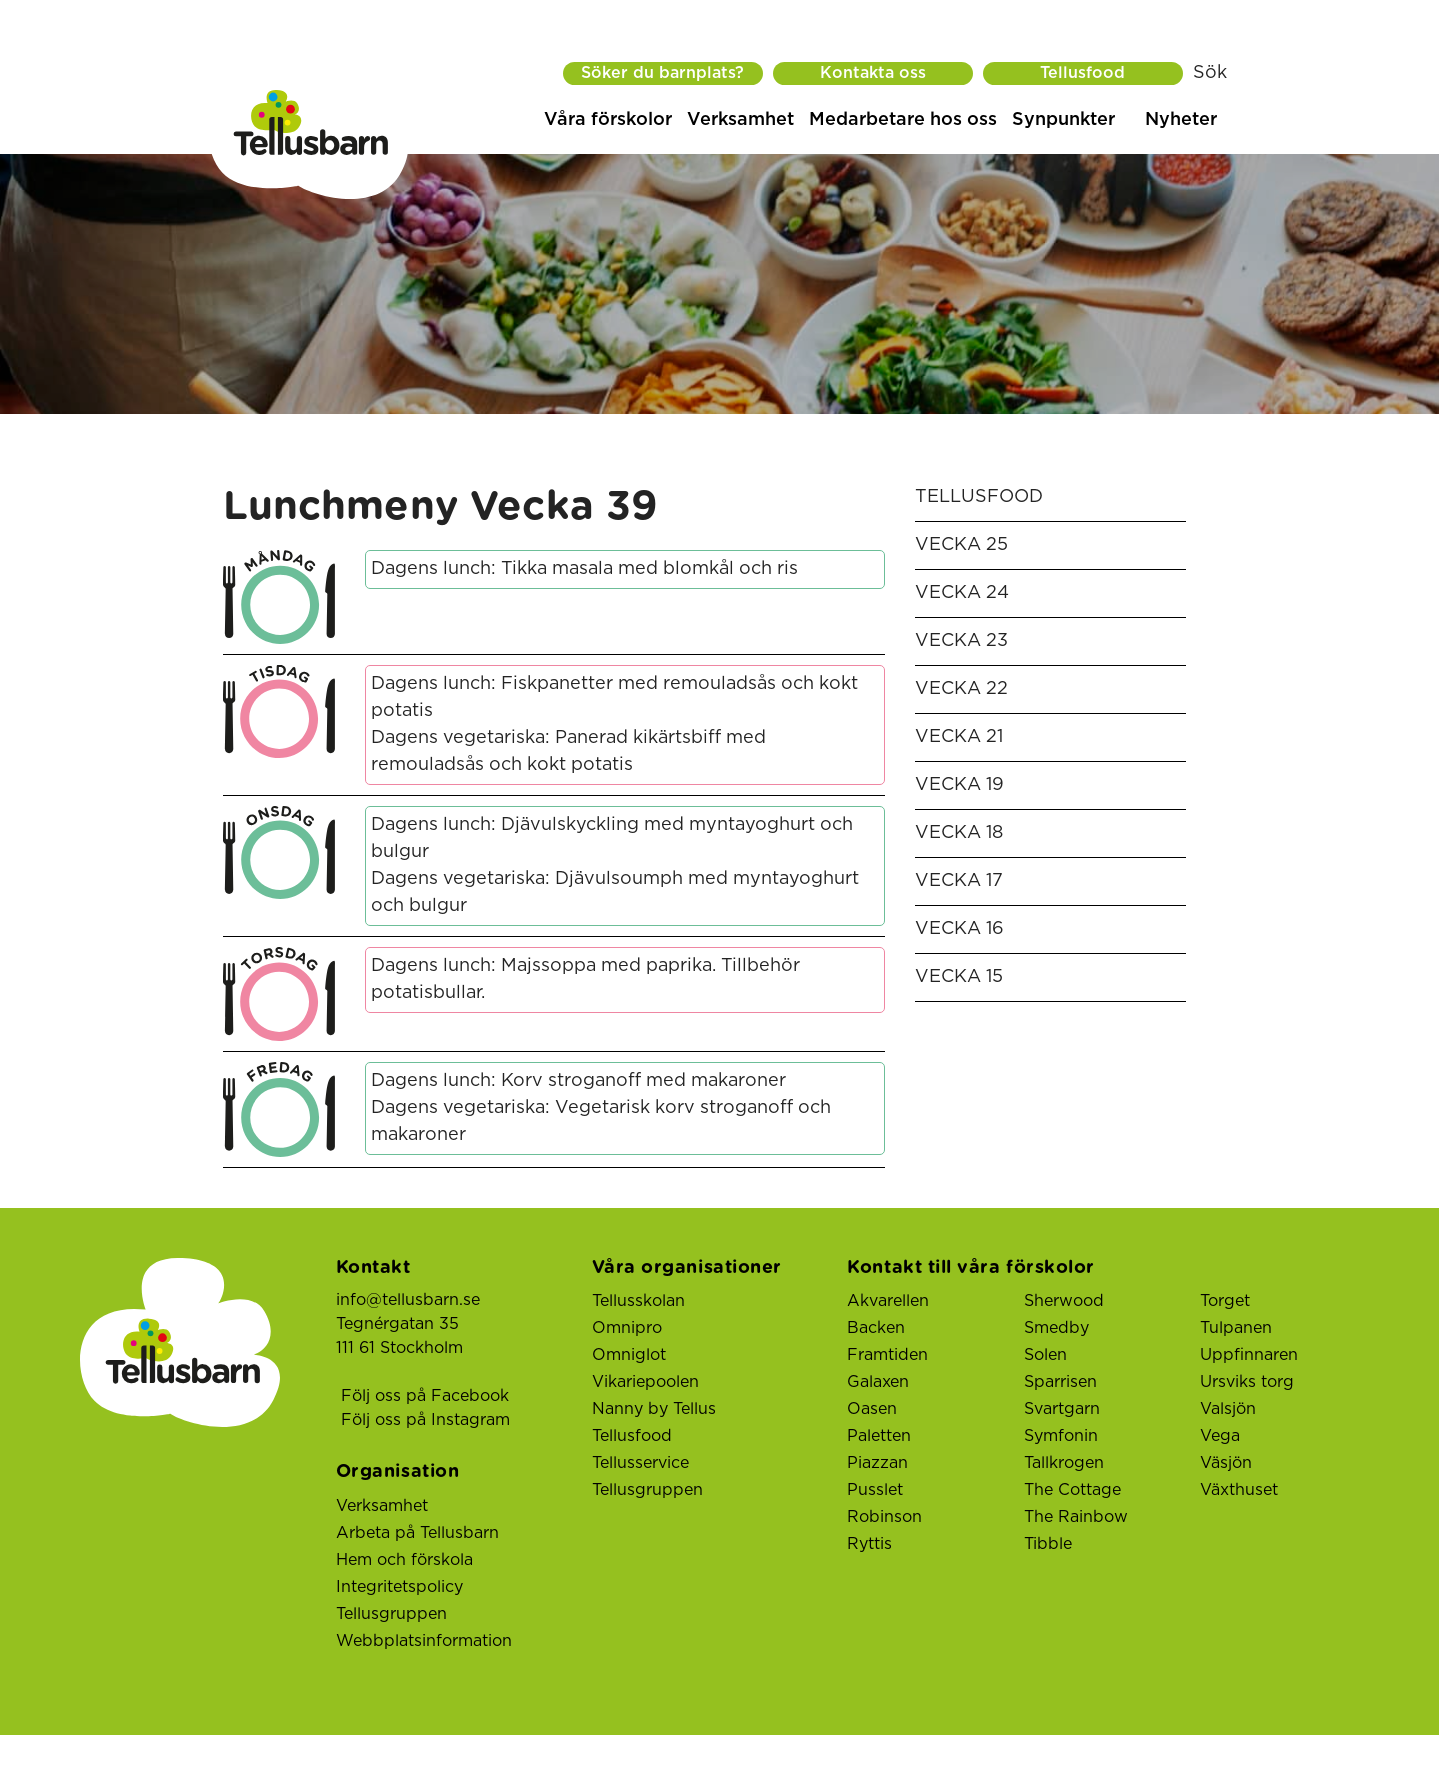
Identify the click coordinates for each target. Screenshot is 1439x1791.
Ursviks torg (1247, 1382)
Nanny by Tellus (654, 1409)
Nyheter (1181, 120)
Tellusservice (640, 1463)
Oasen (872, 1409)
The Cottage (1072, 1490)
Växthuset (1239, 1490)
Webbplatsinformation (424, 1641)
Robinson (884, 1517)
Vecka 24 (962, 593)
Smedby (1056, 1328)
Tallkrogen (1064, 1463)
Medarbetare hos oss (903, 120)
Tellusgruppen (391, 1614)
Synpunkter (1063, 120)
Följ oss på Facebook (425, 1396)
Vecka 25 (961, 545)
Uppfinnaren (1249, 1355)
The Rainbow (1076, 1517)
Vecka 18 (959, 833)
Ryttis (869, 1544)
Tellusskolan (638, 1301)
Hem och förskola (404, 1560)
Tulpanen (1236, 1328)
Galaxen (878, 1382)
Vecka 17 (959, 881)
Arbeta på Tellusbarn (417, 1533)
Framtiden (887, 1355)
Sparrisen (1060, 1382)
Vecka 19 (959, 785)
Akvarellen (888, 1301)
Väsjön (1226, 1463)
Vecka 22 (961, 689)
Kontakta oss (873, 73)
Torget (1225, 1301)
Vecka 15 (959, 977)
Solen (1045, 1355)
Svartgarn (1062, 1409)
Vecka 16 (959, 929)
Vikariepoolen (645, 1382)
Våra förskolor (608, 120)
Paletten (879, 1436)
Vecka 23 (961, 641)
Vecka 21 (959, 737)
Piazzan (877, 1463)
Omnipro (627, 1328)
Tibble (1048, 1544)
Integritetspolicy (399, 1587)
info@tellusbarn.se (408, 1300)
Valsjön (1228, 1409)
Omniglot (629, 1355)
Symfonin (1061, 1436)
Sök (1210, 73)
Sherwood (1064, 1301)
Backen (876, 1328)
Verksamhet (740, 120)
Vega (1220, 1436)
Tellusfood (1082, 73)
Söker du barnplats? (662, 73)
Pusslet (875, 1490)
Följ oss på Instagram (425, 1420)
